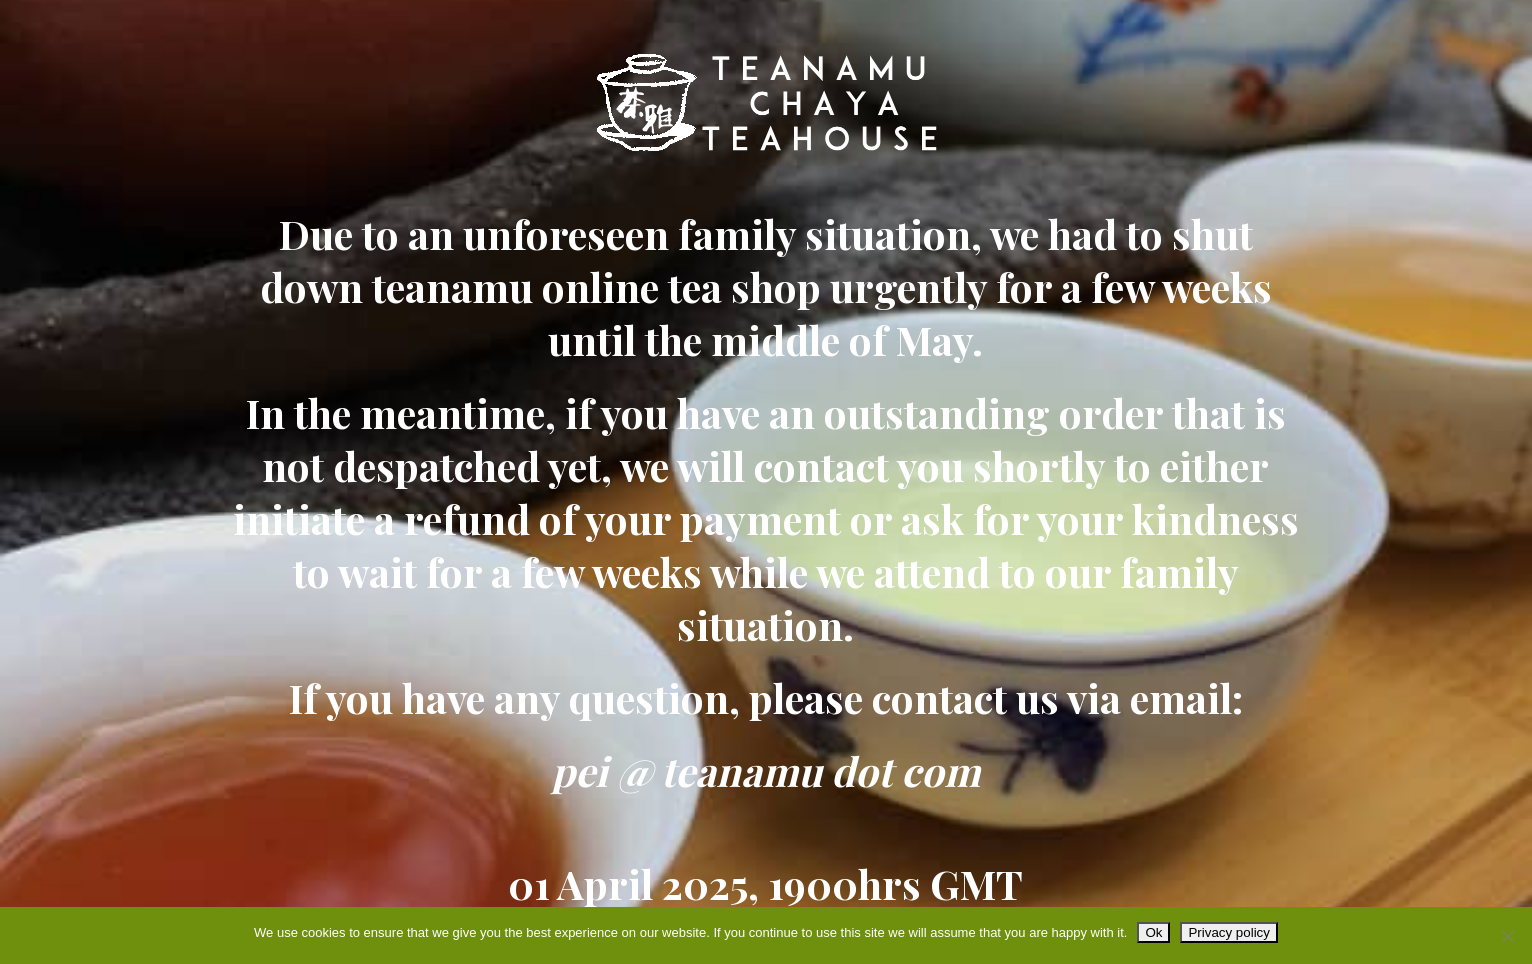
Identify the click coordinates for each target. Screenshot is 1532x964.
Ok (1153, 932)
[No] (1507, 936)
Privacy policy (1228, 932)
